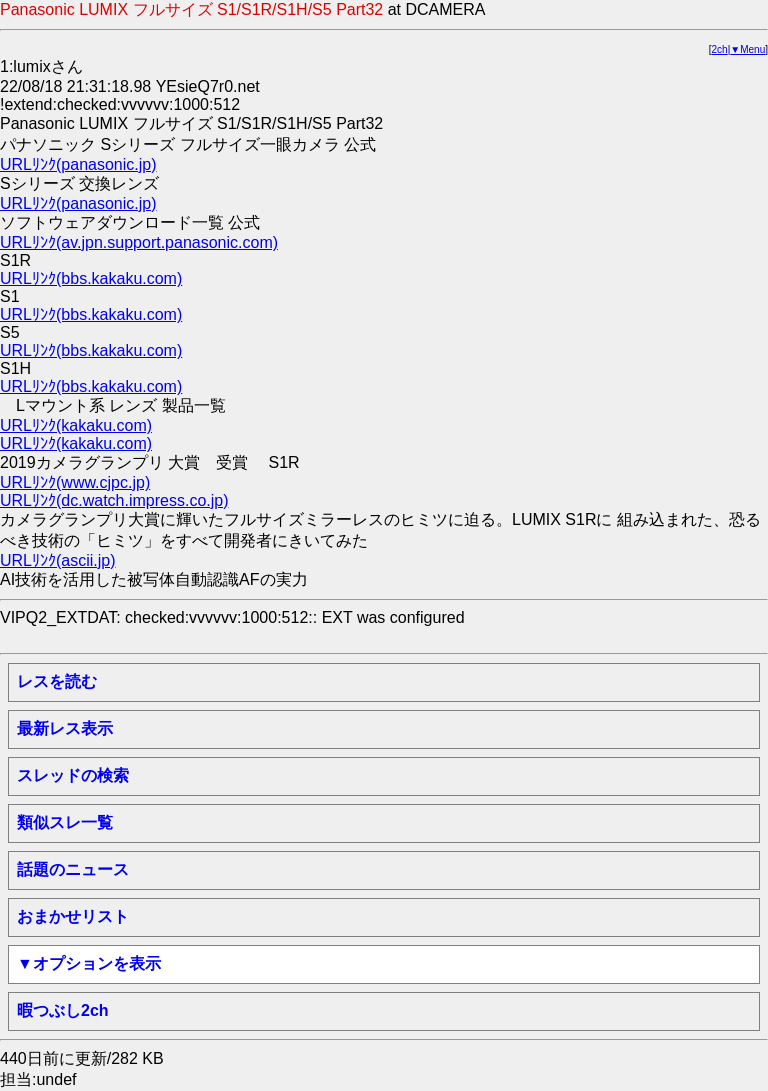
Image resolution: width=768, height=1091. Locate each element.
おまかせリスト (73, 916)
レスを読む (57, 681)
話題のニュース (73, 869)
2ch (720, 49)
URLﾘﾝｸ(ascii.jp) (58, 560)
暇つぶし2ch (63, 1010)
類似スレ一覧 (65, 822)
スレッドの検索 (73, 775)
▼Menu (747, 49)
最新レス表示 (65, 728)
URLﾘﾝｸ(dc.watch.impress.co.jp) (114, 500)
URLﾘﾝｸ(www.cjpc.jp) (75, 482)
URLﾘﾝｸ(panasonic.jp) (78, 164)
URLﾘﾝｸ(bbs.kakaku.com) (91, 278)
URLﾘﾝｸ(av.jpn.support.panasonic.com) (139, 242)
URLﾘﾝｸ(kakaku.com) (76, 425)
